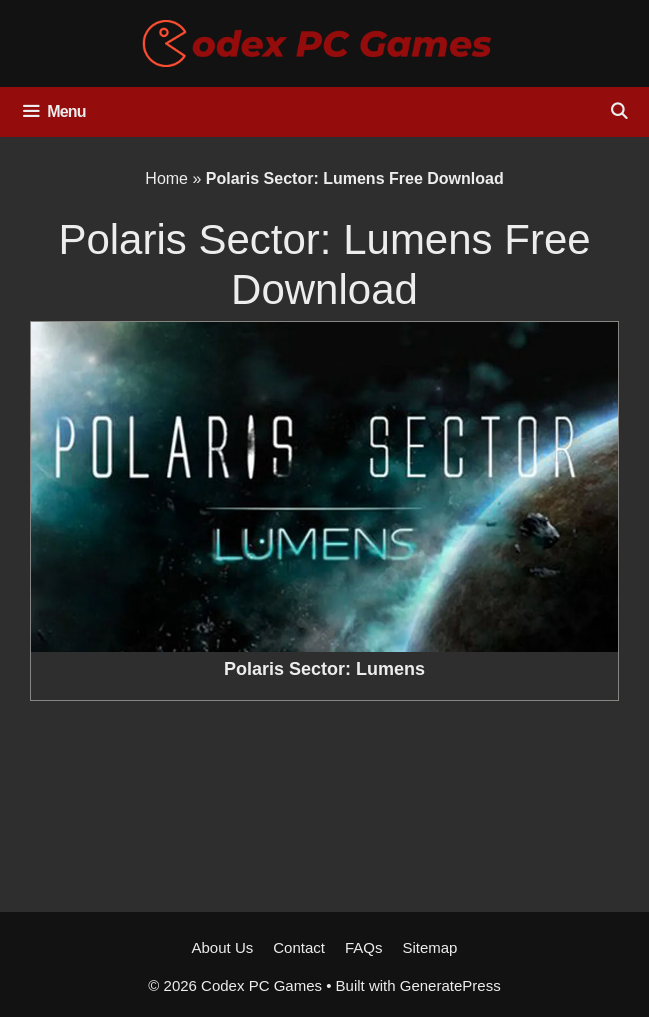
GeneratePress (450, 985)
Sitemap (429, 947)
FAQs (364, 947)
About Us (223, 947)
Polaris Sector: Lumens (324, 669)
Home (166, 178)
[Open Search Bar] (618, 112)
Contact (299, 947)
